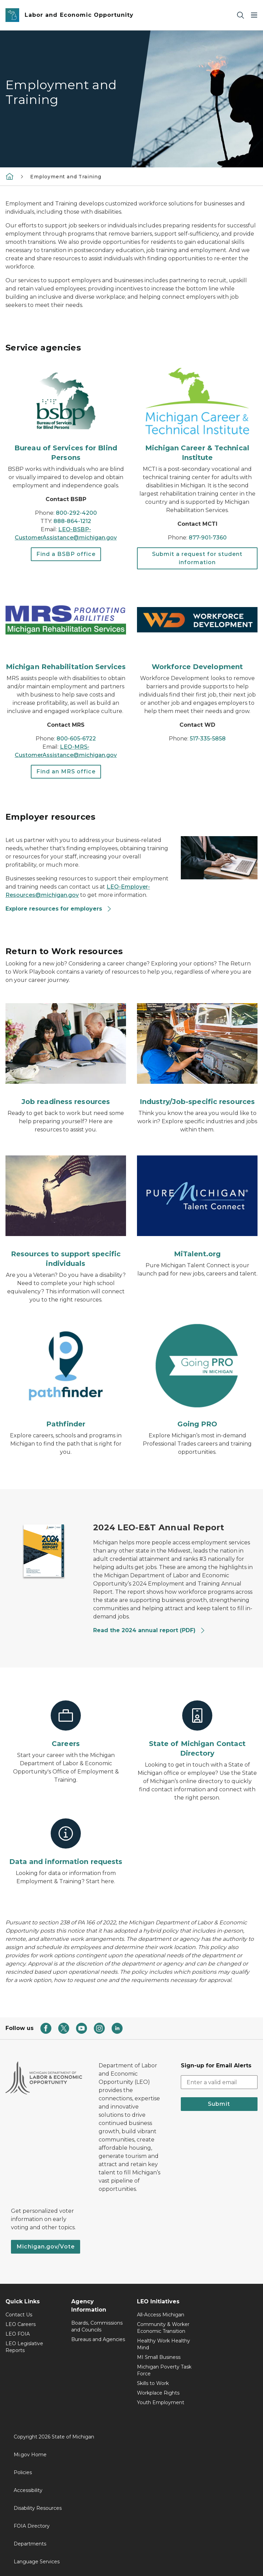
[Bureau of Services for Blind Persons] (65, 414)
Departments (30, 2544)
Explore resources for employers (58, 908)
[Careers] (65, 1724)
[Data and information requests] (65, 1842)
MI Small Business (158, 2357)
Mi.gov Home (30, 2455)
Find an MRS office (66, 771)
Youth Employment (160, 2402)
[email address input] (219, 2082)
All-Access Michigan (160, 2315)
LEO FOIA (17, 2334)
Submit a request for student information (197, 558)
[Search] (240, 15)
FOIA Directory (32, 2526)
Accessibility (28, 2490)
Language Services (37, 2562)
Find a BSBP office (66, 554)
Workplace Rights (158, 2393)
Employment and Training (65, 177)
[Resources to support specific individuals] (65, 1209)
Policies (23, 2472)
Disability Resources (38, 2508)
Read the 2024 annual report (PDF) (149, 1630)
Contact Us (18, 2315)
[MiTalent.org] (197, 1204)
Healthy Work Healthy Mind (163, 2344)
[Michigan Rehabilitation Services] (65, 629)
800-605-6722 (76, 738)
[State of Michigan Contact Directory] (197, 1729)
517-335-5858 (208, 738)
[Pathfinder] (65, 1374)
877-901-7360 (208, 537)
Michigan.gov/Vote (45, 2246)
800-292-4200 (76, 513)
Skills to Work (153, 2383)
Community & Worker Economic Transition (163, 2327)
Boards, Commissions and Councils (97, 2326)
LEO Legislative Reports (24, 2346)
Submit (219, 2104)
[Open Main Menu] (254, 15)
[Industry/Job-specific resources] (197, 1052)
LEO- (67, 747)
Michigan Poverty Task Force (164, 2370)
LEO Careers (20, 2324)
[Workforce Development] (197, 629)
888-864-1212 (72, 521)
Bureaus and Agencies (98, 2339)
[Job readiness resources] (65, 1052)
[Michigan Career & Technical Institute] (197, 414)
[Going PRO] (197, 1374)
